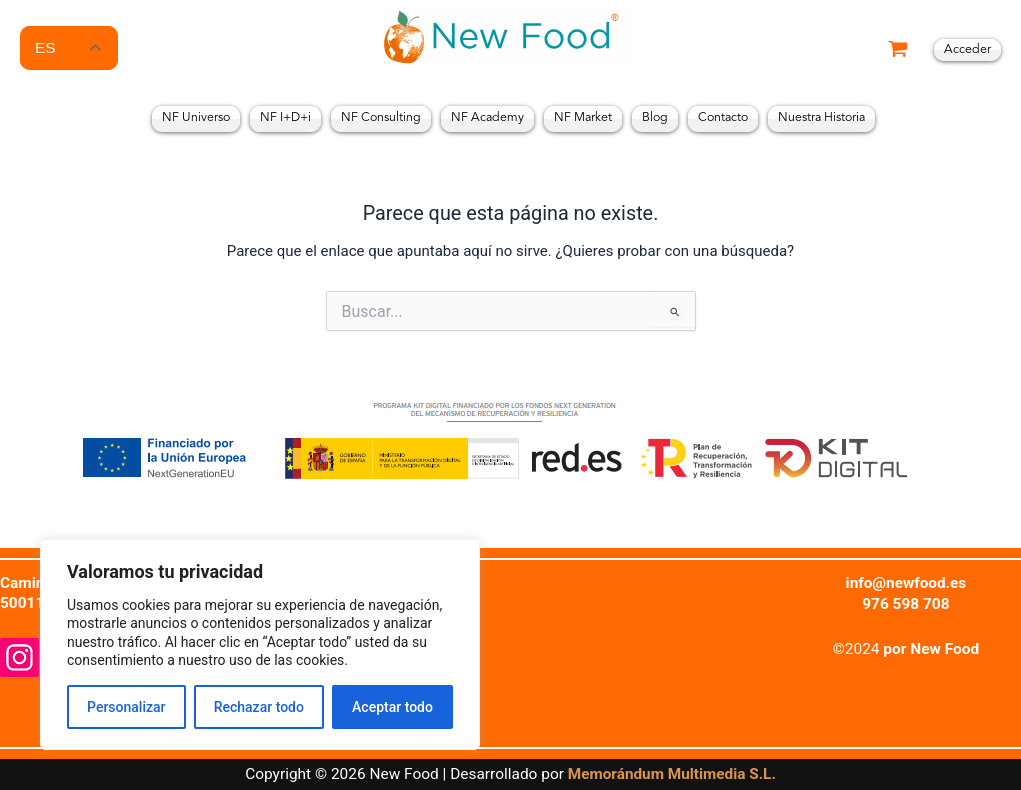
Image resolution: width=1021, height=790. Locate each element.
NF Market (583, 118)
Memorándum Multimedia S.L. (672, 775)
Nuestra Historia (821, 118)
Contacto (723, 118)
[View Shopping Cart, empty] (898, 50)
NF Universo (196, 118)
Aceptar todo (392, 707)
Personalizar (126, 707)
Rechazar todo (259, 707)
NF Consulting (381, 118)
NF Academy (487, 118)
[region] (260, 644)
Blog (655, 118)
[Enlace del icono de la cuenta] (967, 51)
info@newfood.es (906, 583)
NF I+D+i (285, 118)
